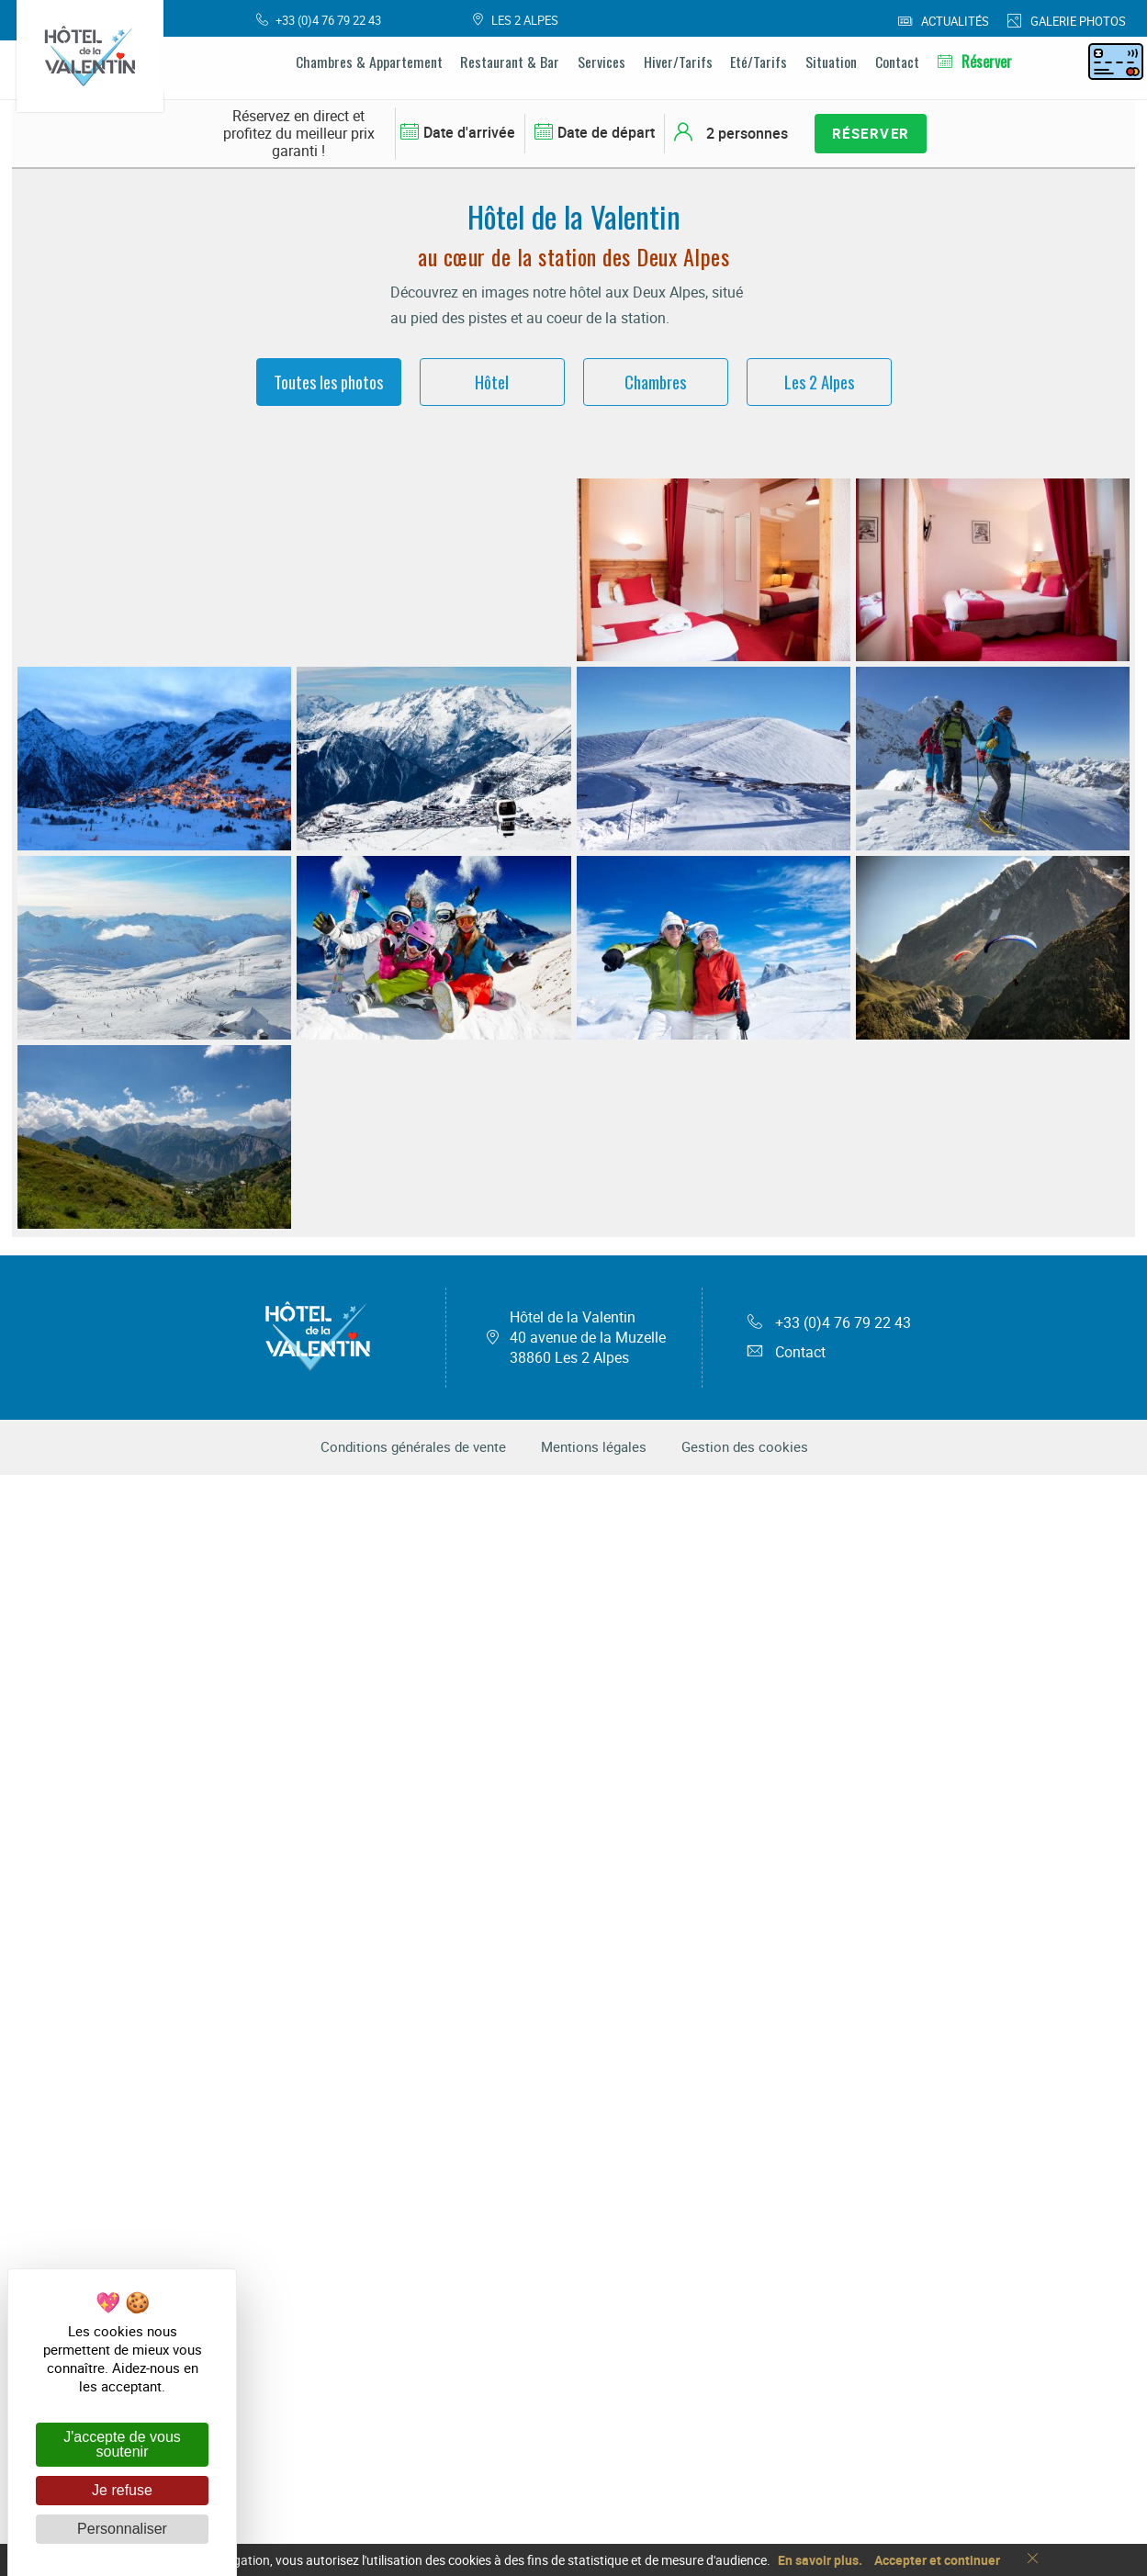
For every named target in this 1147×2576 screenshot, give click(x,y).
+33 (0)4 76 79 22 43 (829, 2424)
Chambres (655, 382)
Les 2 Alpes (819, 382)
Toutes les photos (328, 382)
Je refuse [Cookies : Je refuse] (122, 2490)
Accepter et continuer (937, 2560)
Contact (787, 2454)
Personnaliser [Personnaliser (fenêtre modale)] (122, 2529)
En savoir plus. (820, 2560)
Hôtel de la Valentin (588, 2439)
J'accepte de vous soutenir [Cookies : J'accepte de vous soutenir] (122, 2444)
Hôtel (492, 382)
